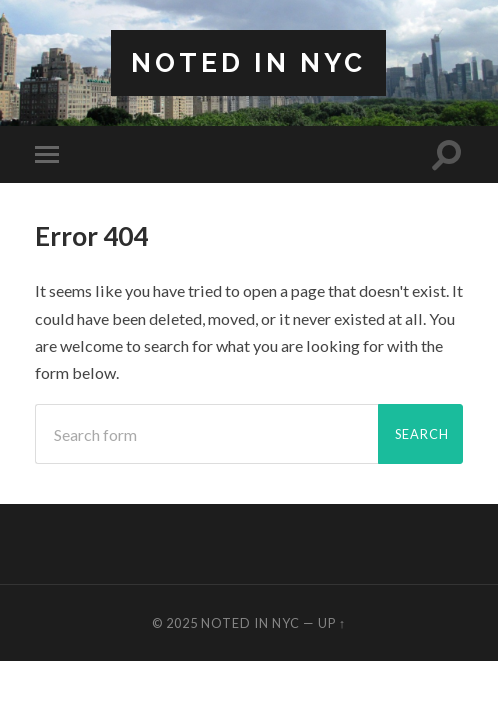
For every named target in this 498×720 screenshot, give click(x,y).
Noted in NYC (248, 62)
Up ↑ (332, 623)
